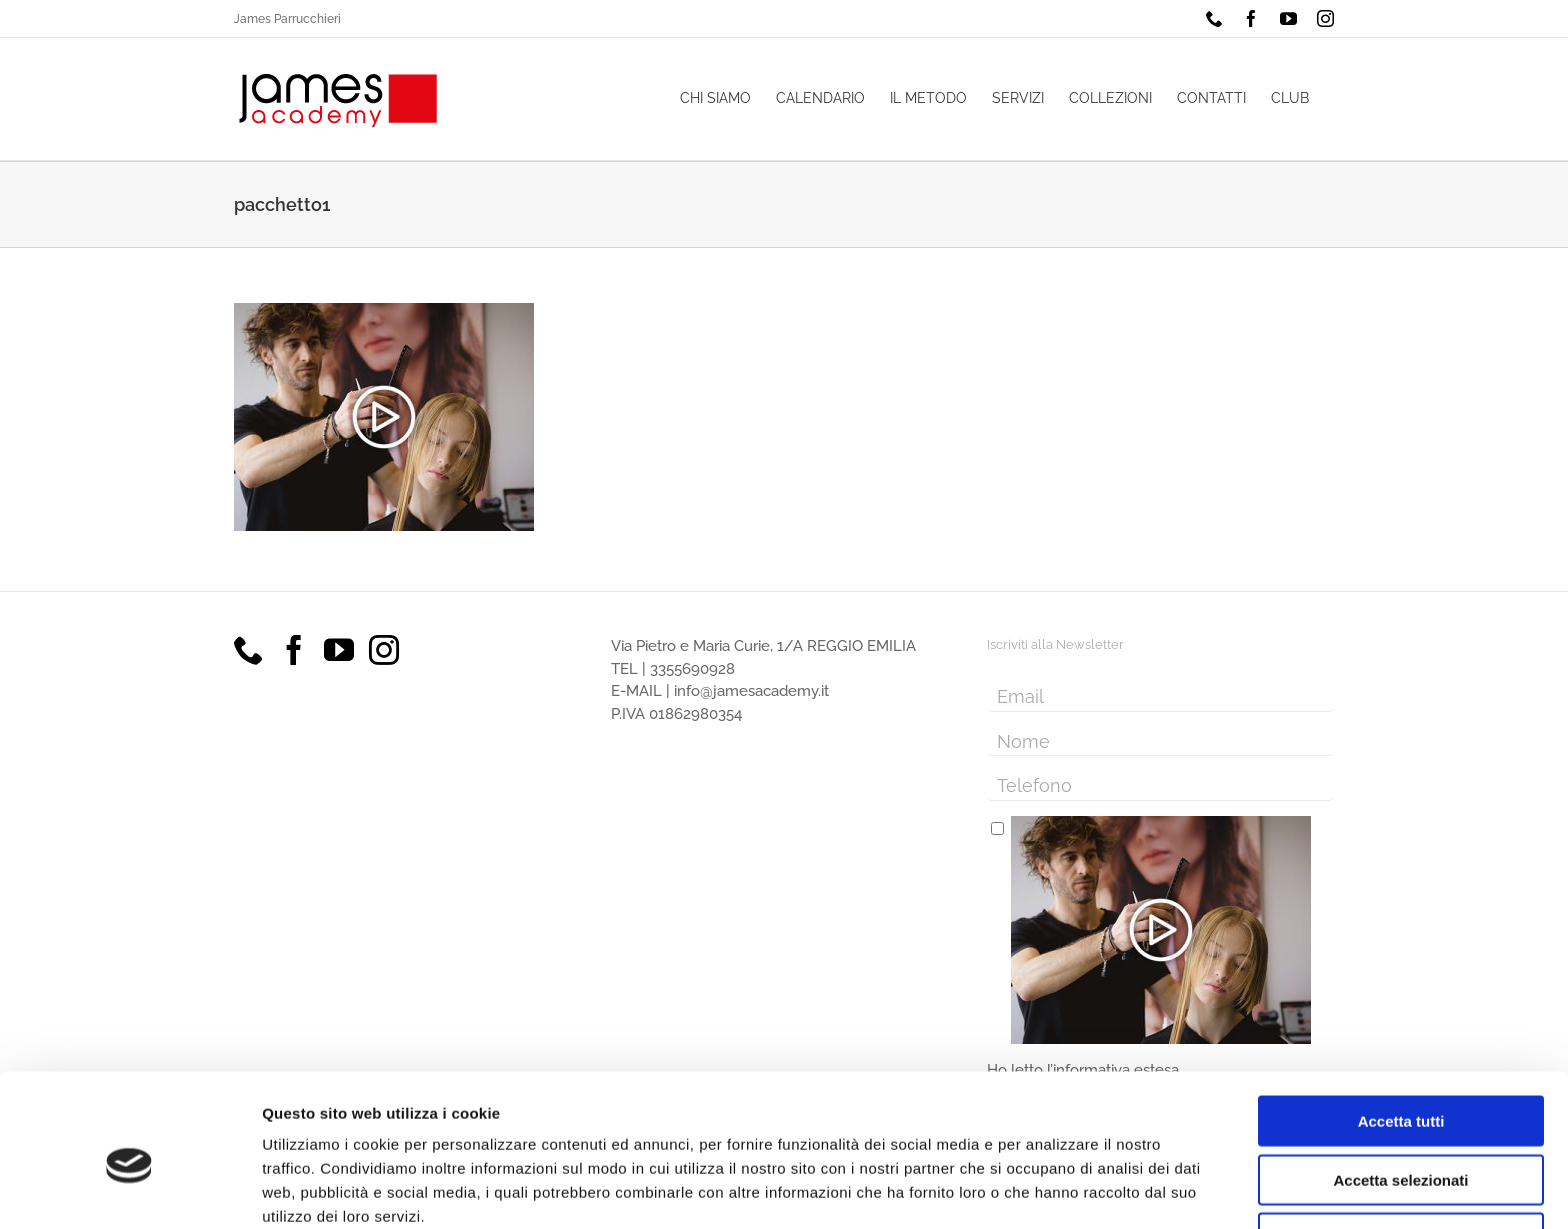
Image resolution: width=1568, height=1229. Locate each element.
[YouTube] (339, 650)
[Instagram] (384, 650)
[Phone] (249, 650)
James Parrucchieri (287, 19)
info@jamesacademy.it (751, 691)
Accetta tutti (1401, 1029)
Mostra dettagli (1052, 1189)
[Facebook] (294, 650)
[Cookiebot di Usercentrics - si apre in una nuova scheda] (129, 1190)
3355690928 (692, 669)
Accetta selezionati (1400, 1088)
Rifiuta (1401, 1146)
